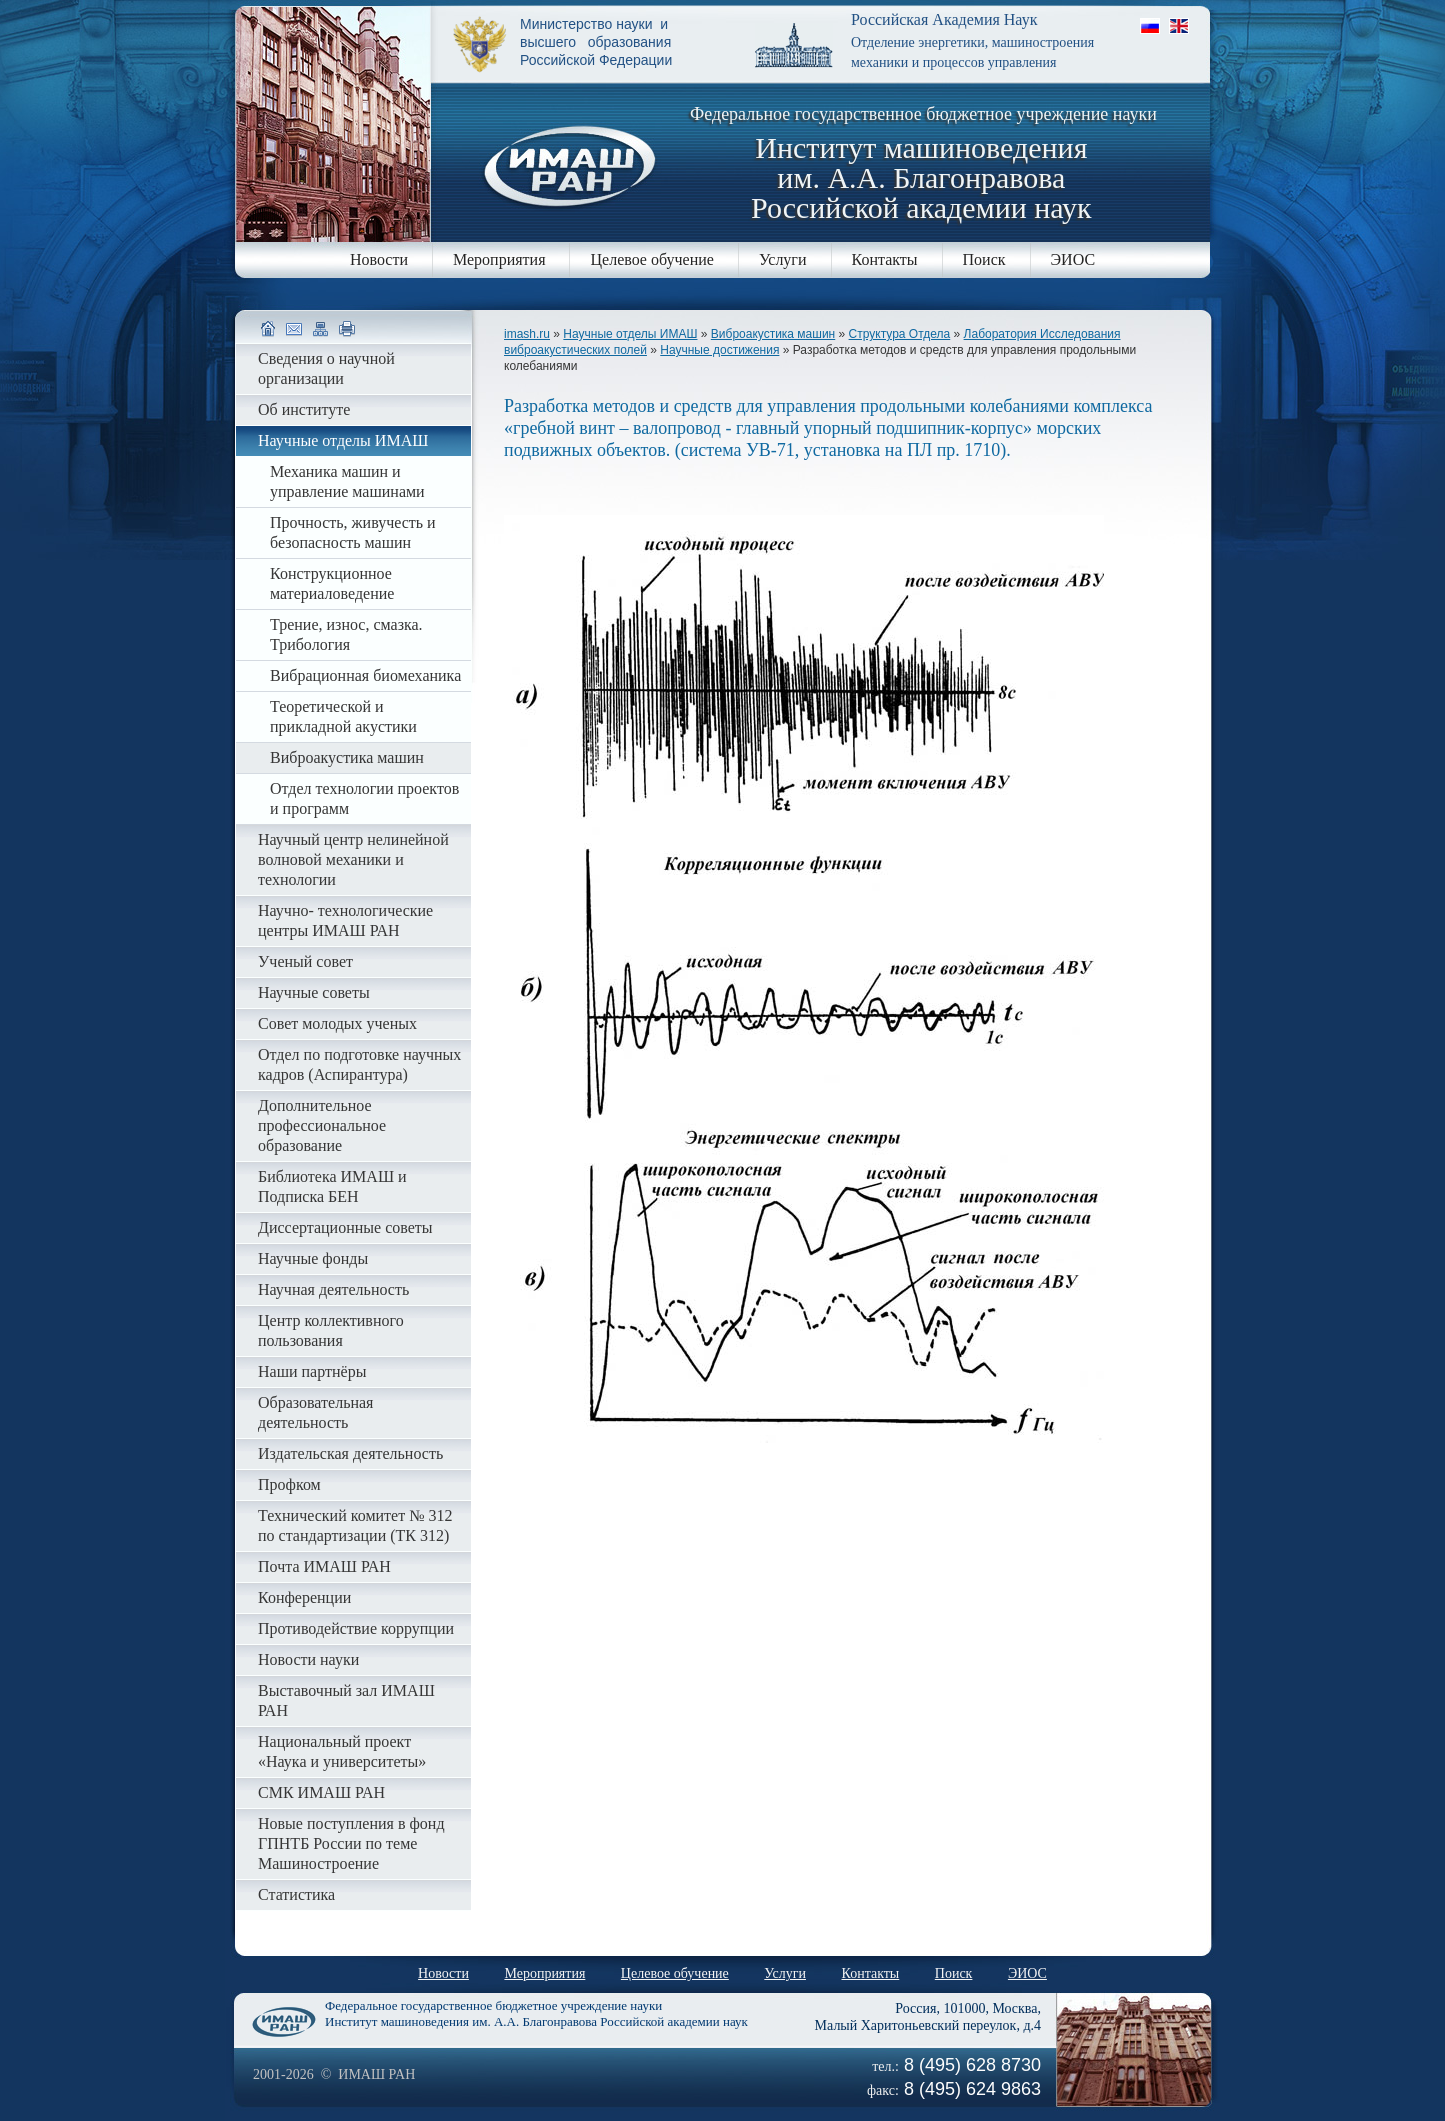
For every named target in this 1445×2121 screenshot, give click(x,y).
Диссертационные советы (345, 1227)
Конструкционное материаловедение (332, 583)
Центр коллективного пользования (331, 1330)
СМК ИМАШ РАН (321, 1792)
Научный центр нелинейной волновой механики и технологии (353, 859)
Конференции (304, 1597)
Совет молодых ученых (337, 1023)
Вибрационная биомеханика (365, 675)
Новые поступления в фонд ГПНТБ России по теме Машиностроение (351, 1843)
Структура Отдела (900, 334)
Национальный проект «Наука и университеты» (342, 1751)
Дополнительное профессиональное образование (322, 1125)
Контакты (885, 259)
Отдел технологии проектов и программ (364, 798)
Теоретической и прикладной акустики (343, 716)
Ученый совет (305, 961)
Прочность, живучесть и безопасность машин (353, 532)
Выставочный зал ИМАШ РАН (346, 1700)
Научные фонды (313, 1258)
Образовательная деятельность (315, 1412)
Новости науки (308, 1659)
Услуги (783, 259)
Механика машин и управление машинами (347, 481)
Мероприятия (499, 259)
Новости (379, 259)
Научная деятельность (333, 1289)
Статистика (296, 1894)
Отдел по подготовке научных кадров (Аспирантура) (359, 1064)
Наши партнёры (312, 1371)
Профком (289, 1484)
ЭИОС (1073, 259)
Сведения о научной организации (326, 368)
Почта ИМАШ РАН (324, 1566)
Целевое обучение (651, 259)
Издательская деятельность (350, 1453)
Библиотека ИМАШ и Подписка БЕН (332, 1186)
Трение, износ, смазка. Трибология (346, 634)
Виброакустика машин (773, 334)
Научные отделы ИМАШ (630, 334)
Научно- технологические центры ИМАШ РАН (345, 920)
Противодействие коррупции (356, 1628)
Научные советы (314, 992)
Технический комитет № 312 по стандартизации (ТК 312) (355, 1525)
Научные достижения (719, 350)
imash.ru (527, 334)
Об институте (304, 409)
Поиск (984, 259)
